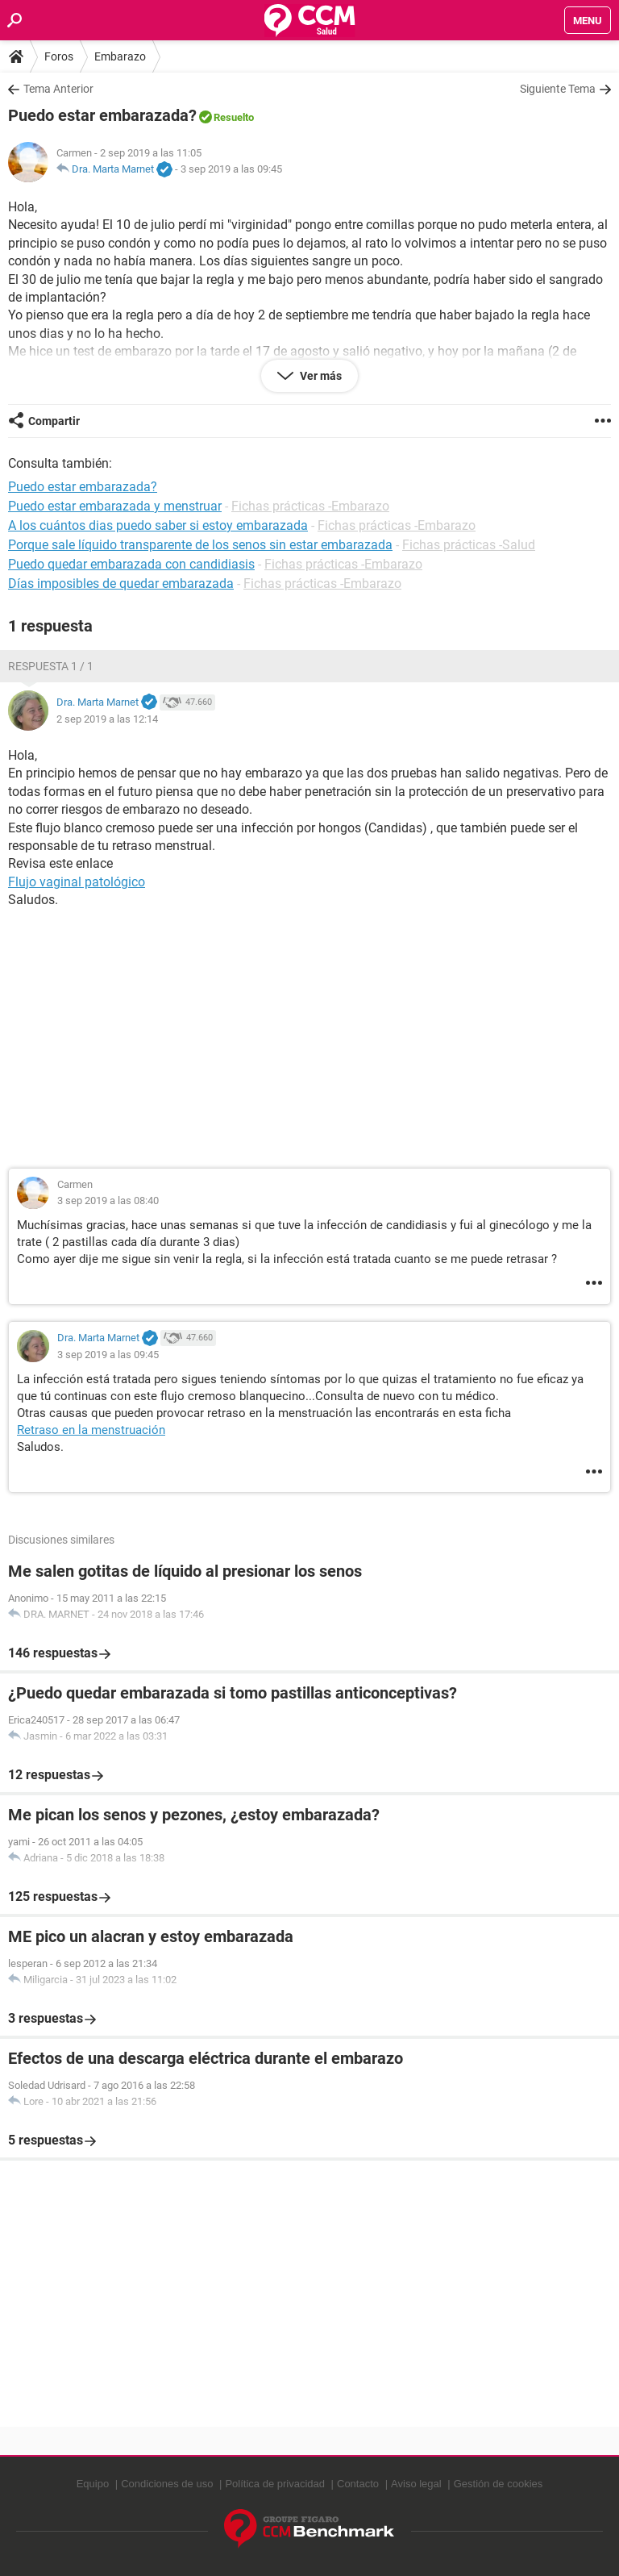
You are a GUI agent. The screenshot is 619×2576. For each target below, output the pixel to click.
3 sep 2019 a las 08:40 (108, 1200)
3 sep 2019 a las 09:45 (231, 169)
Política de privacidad (275, 2484)
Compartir (54, 421)
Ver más (319, 375)
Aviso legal (416, 2484)
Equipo (93, 2484)
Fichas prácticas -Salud (468, 544)
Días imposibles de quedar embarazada (121, 583)
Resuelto (234, 117)
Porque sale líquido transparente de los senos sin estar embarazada (200, 544)
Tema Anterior (58, 88)
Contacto (358, 2484)
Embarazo (120, 56)
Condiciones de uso (167, 2484)
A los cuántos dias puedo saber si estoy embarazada (158, 525)
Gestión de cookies (498, 2484)
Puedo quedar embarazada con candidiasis (131, 564)
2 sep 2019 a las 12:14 (107, 719)
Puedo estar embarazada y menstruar (115, 506)
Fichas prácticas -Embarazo (310, 506)
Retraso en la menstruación (91, 1430)
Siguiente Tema (558, 88)
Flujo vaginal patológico (76, 882)
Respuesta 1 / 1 (50, 666)
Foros (58, 56)
